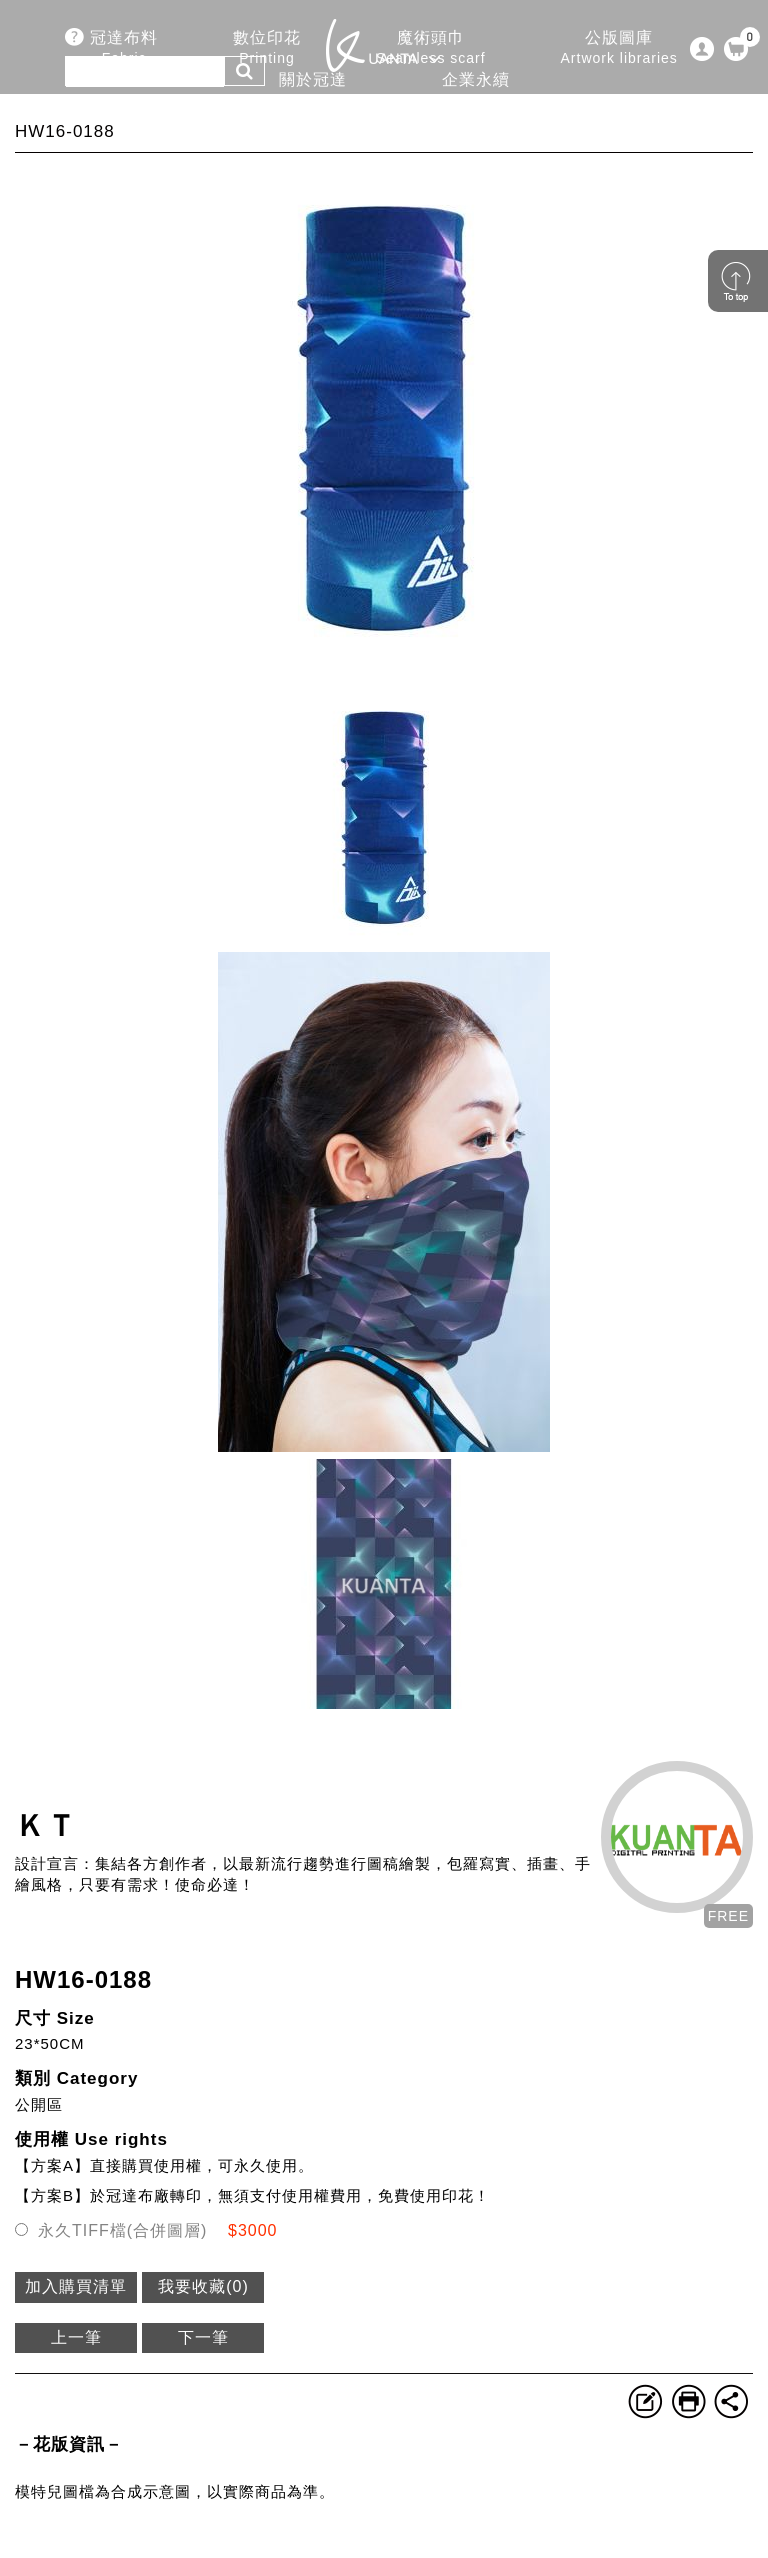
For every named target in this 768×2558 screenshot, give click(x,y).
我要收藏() (203, 2286)
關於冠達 (312, 90)
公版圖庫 (619, 48)
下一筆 (203, 2337)
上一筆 (76, 2337)
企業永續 (476, 90)
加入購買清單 (76, 2286)
